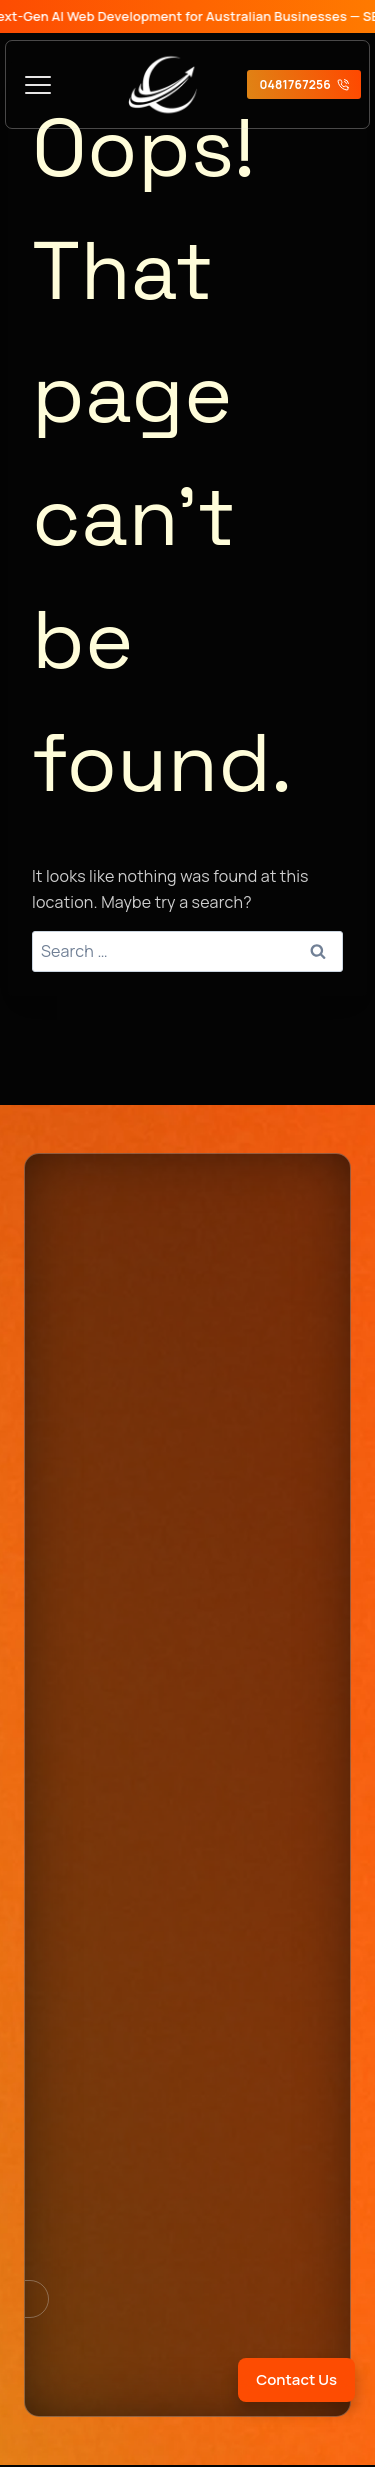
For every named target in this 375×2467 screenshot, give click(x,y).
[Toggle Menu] (38, 85)
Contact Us (296, 2379)
